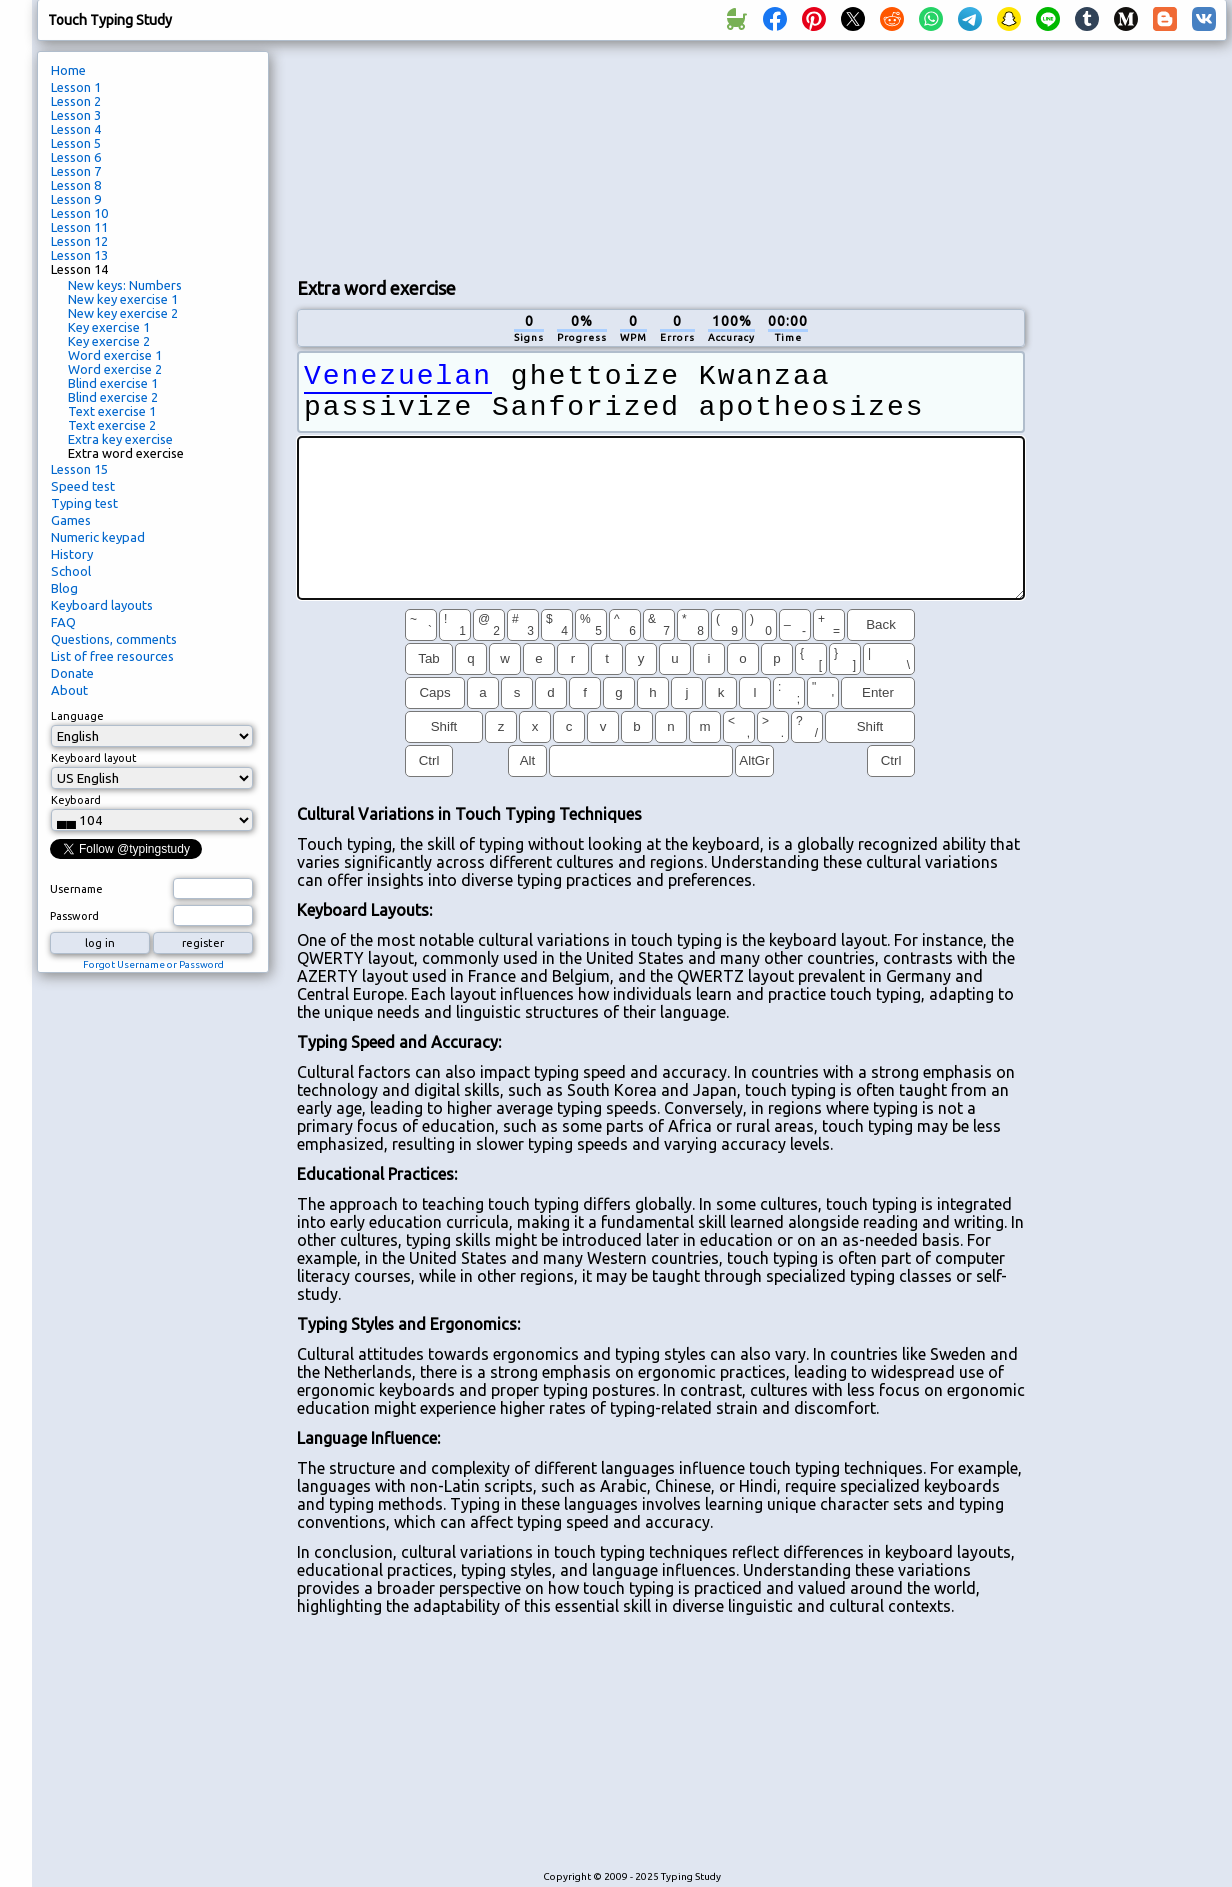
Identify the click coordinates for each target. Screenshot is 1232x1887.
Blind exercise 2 (113, 397)
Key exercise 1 (109, 327)
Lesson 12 (79, 241)
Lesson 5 (76, 143)
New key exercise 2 (123, 313)
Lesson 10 (79, 213)
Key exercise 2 (109, 341)
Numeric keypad (98, 537)
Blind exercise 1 (113, 383)
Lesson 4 (76, 129)
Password (74, 916)
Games (71, 520)
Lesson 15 (79, 469)
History (72, 554)
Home (68, 70)
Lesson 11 (79, 227)
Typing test (84, 503)
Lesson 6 (76, 157)
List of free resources (112, 656)
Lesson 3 (76, 115)
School (71, 571)
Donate (72, 673)
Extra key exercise (120, 439)
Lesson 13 (79, 255)
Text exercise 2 (112, 425)
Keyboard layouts (102, 605)
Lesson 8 (76, 185)
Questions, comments (114, 639)
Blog (64, 588)
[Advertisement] (409, 156)
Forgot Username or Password (153, 964)
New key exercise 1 (123, 299)
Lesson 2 (76, 101)
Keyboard (76, 800)
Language (77, 716)
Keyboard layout (94, 758)
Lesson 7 (76, 171)
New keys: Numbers (125, 285)
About (69, 690)
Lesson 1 (76, 87)
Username (76, 889)
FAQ (63, 622)
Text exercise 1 (112, 411)
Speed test (83, 486)
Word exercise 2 (115, 369)
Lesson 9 (76, 199)
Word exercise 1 (115, 355)
